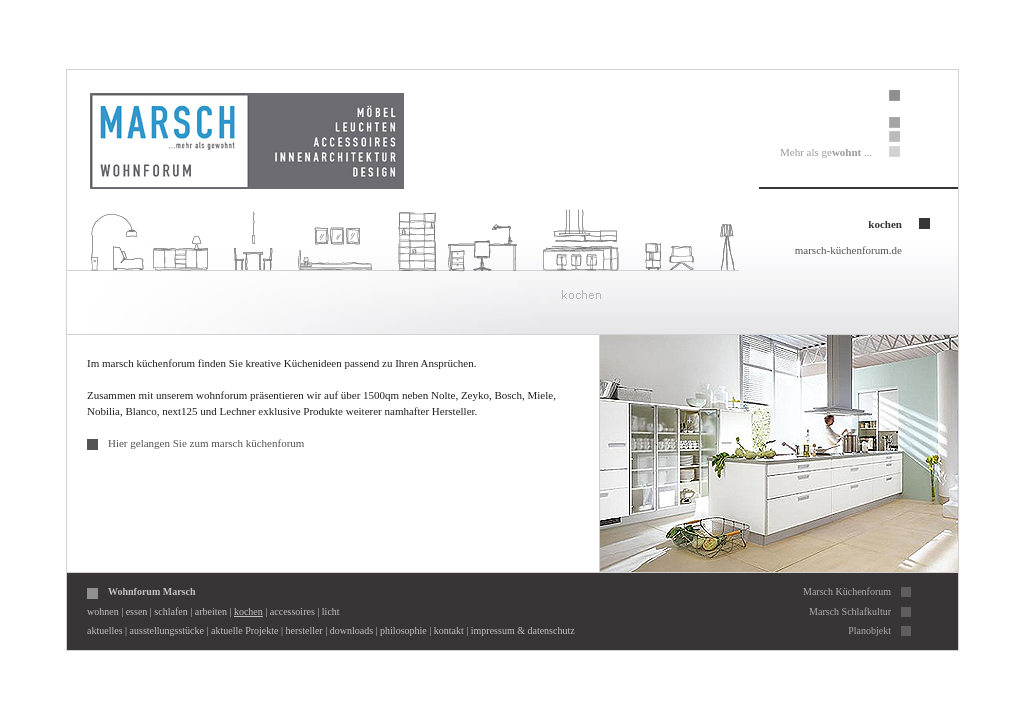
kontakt (449, 630)
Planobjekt (869, 630)
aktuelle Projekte (244, 630)
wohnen (103, 611)
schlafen (170, 611)
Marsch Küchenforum (847, 591)
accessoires (292, 611)
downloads (351, 630)
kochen (248, 611)
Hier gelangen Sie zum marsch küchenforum (206, 443)
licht (331, 611)
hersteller (304, 630)
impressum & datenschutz (523, 630)
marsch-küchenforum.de (848, 250)
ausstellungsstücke (167, 630)
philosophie (403, 630)
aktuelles (105, 630)
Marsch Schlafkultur (850, 611)
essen (137, 611)
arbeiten (211, 611)
